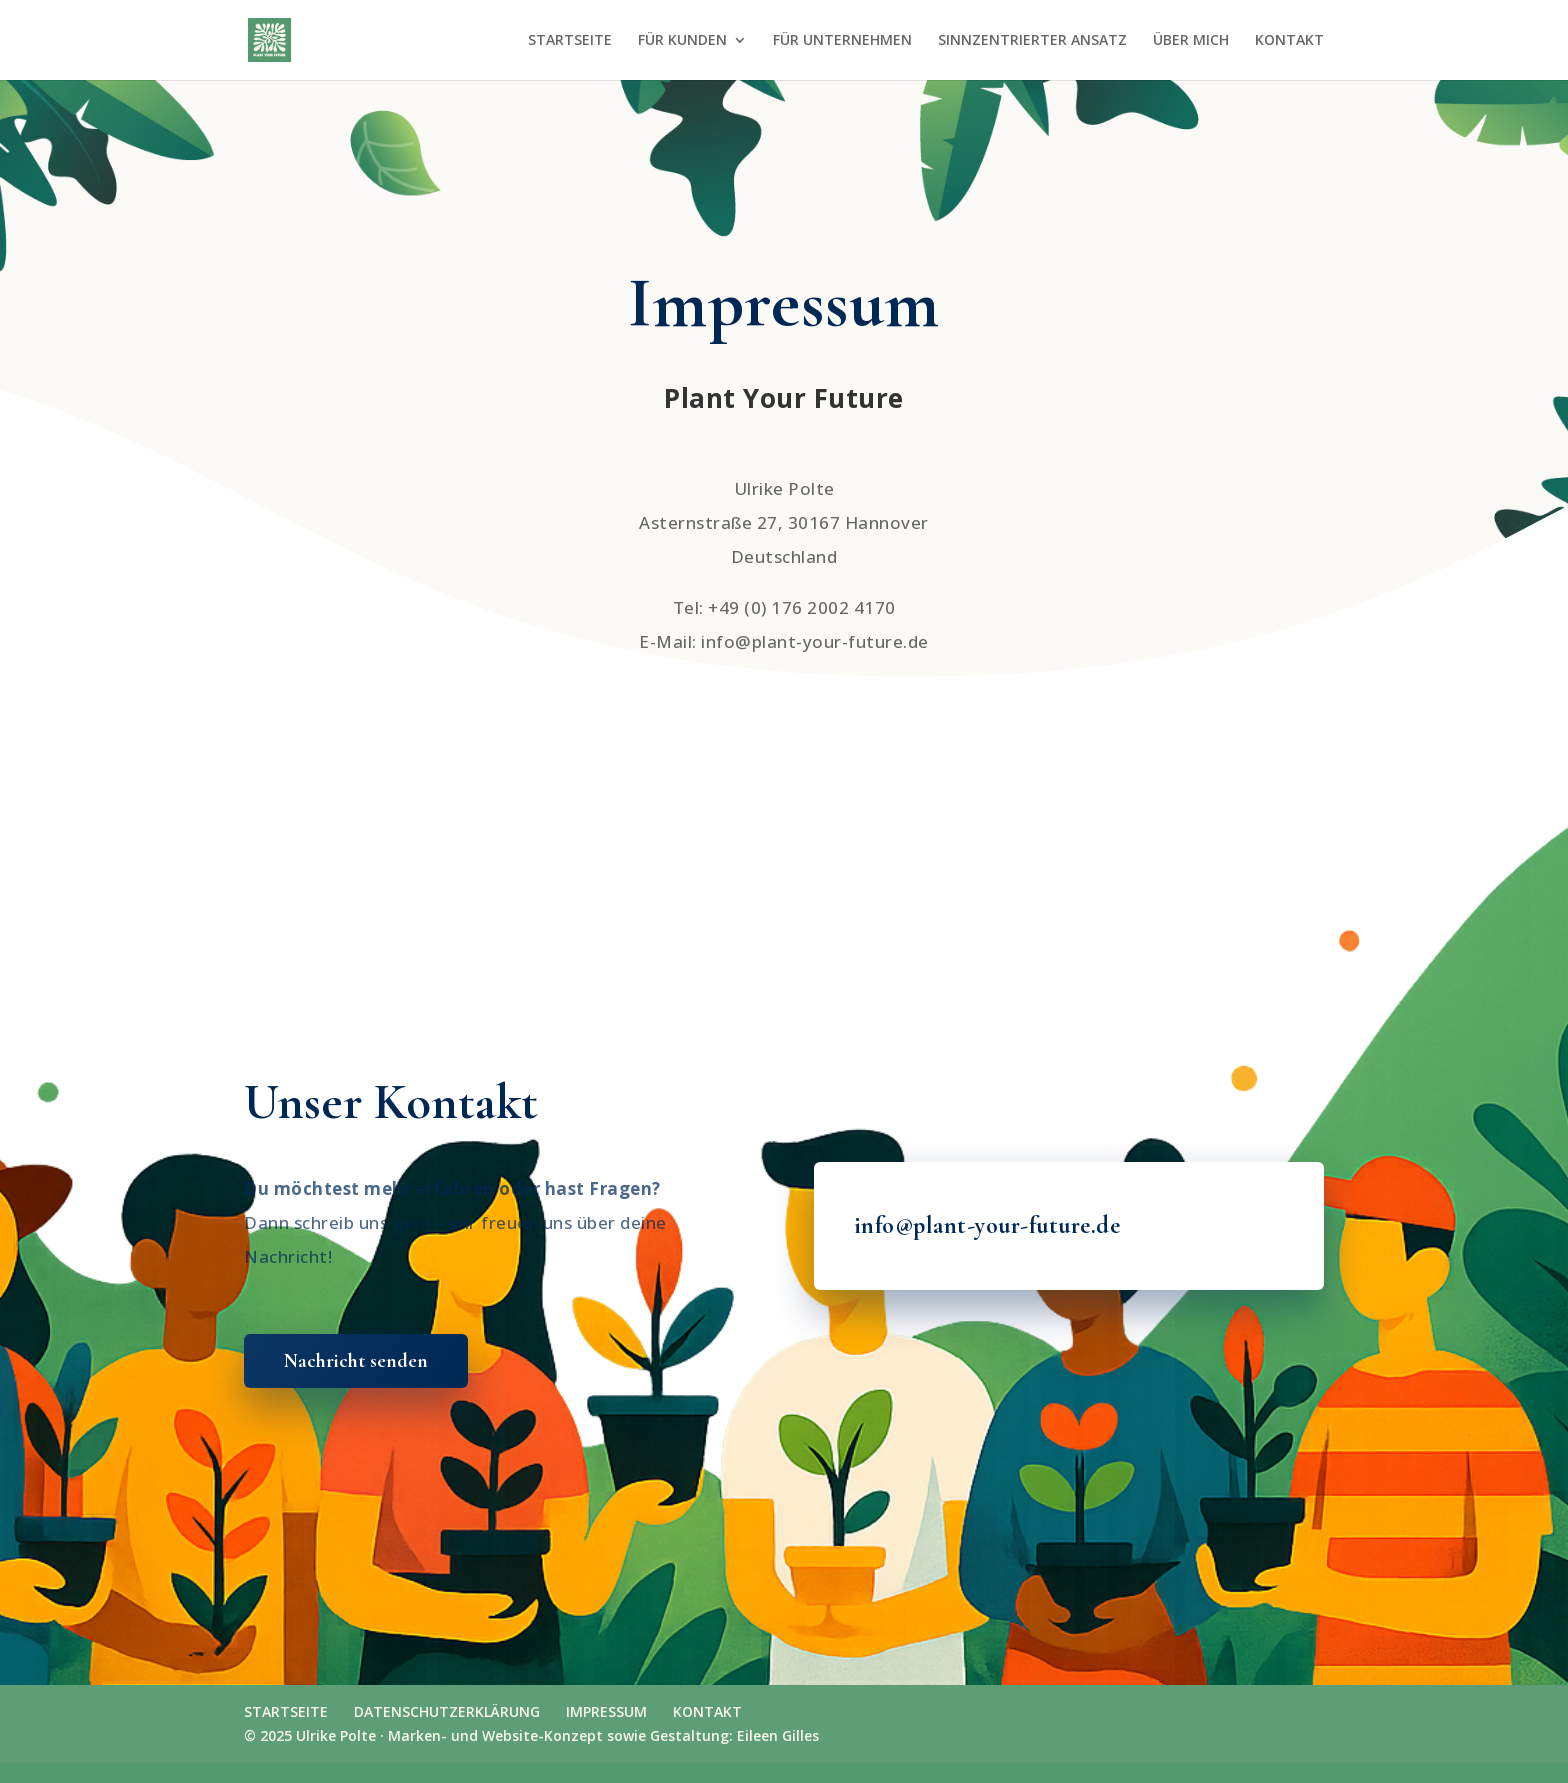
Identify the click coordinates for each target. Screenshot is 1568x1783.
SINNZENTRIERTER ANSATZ (1032, 41)
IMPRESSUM (606, 1711)
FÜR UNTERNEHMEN (842, 41)
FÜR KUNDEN (682, 41)
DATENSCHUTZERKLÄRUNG (447, 1711)
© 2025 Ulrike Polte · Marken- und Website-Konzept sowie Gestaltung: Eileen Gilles (531, 1735)
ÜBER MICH (1191, 41)
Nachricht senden (356, 1361)
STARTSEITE (570, 41)
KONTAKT (1289, 41)
